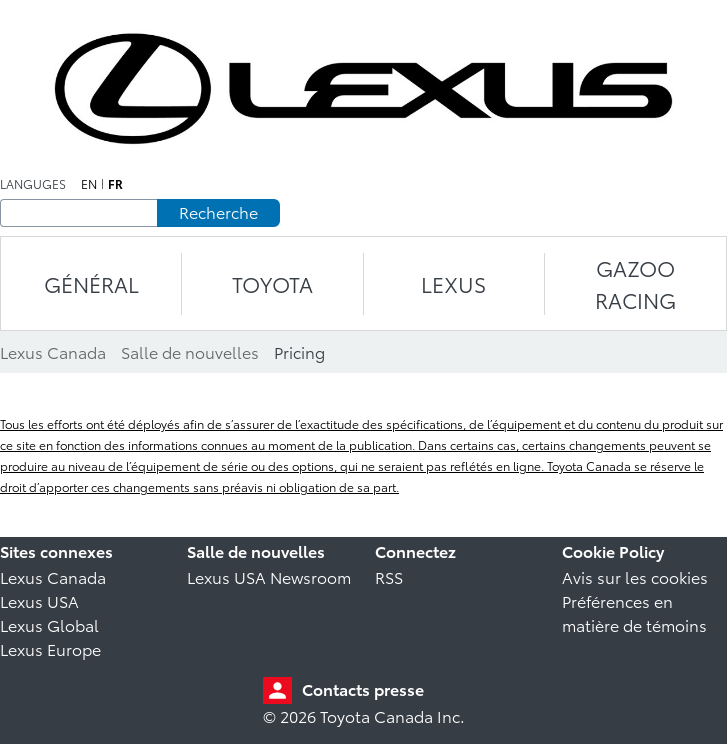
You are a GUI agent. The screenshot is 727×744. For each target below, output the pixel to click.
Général (91, 283)
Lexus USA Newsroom (269, 576)
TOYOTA (272, 283)
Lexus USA (39, 600)
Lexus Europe (50, 648)
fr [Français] (115, 184)
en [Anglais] (89, 184)
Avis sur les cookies (635, 576)
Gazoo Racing (635, 283)
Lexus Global (49, 624)
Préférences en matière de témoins (634, 612)
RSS (389, 576)
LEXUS (453, 283)
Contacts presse (363, 688)
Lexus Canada (53, 576)
